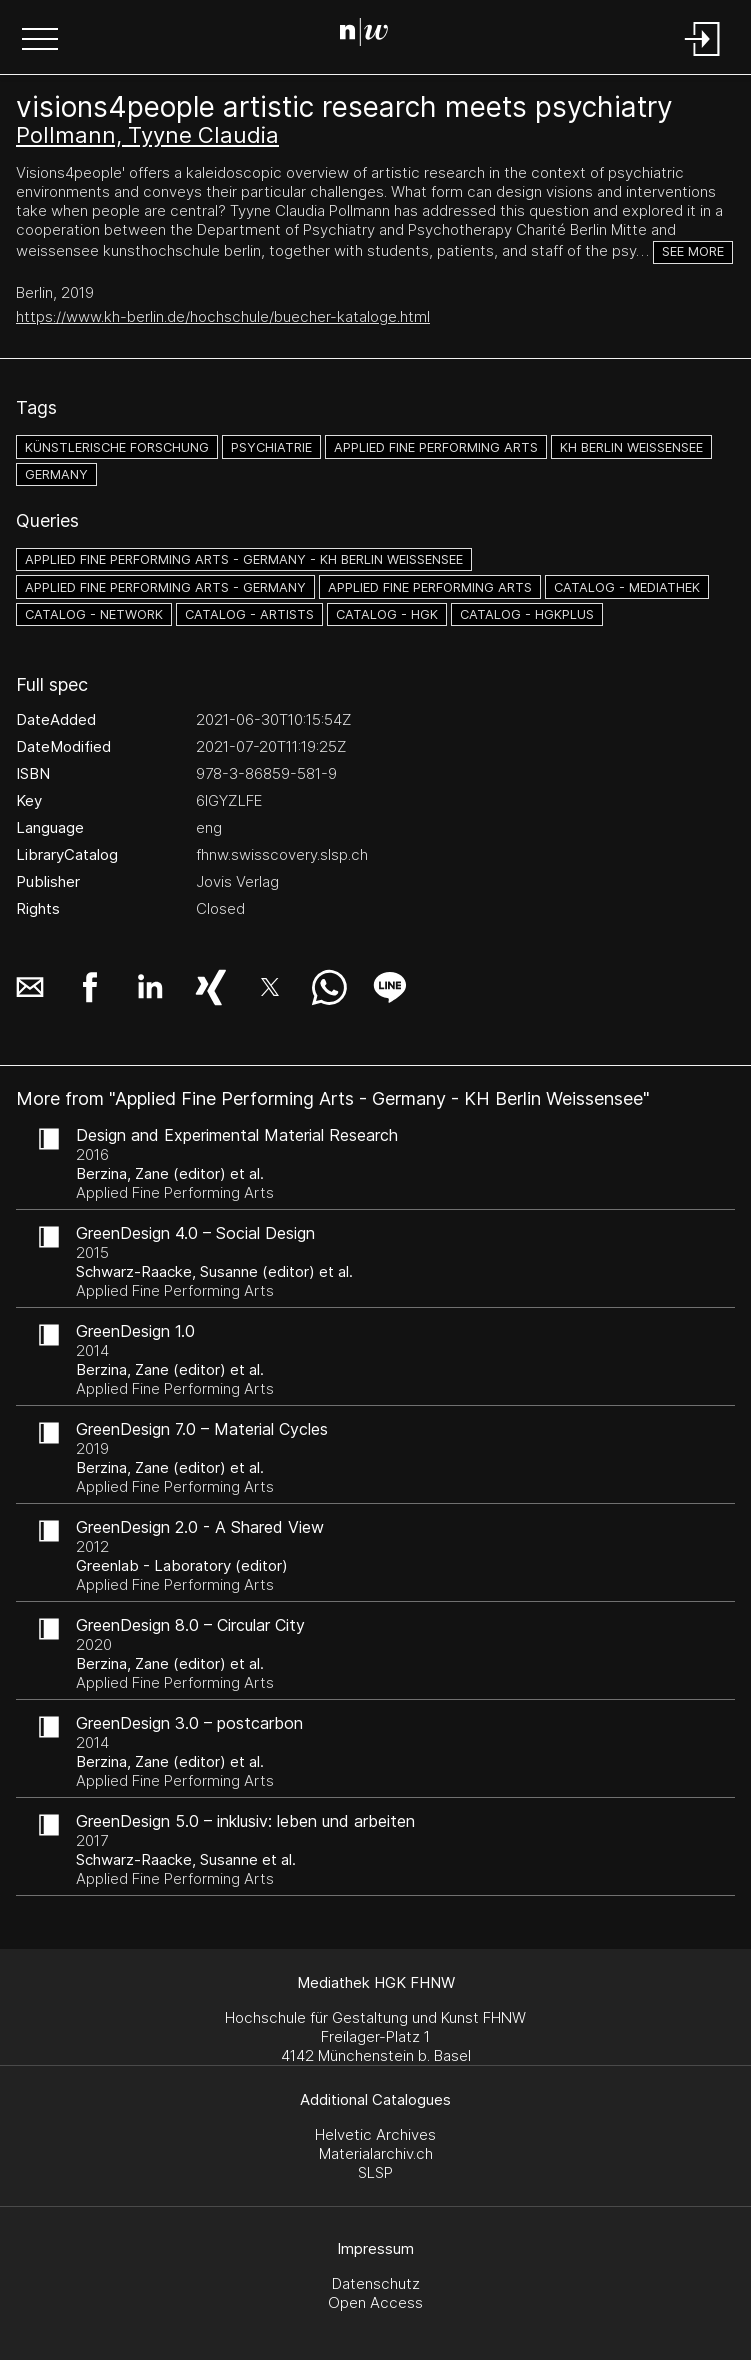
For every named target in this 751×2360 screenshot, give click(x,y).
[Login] (703, 57)
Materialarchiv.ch (376, 2153)
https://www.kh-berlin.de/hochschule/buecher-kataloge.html (223, 316)
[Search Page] (371, 35)
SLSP (375, 2172)
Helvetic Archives (375, 2134)
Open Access (375, 2302)
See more (693, 251)
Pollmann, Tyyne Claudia (147, 135)
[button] (40, 41)
